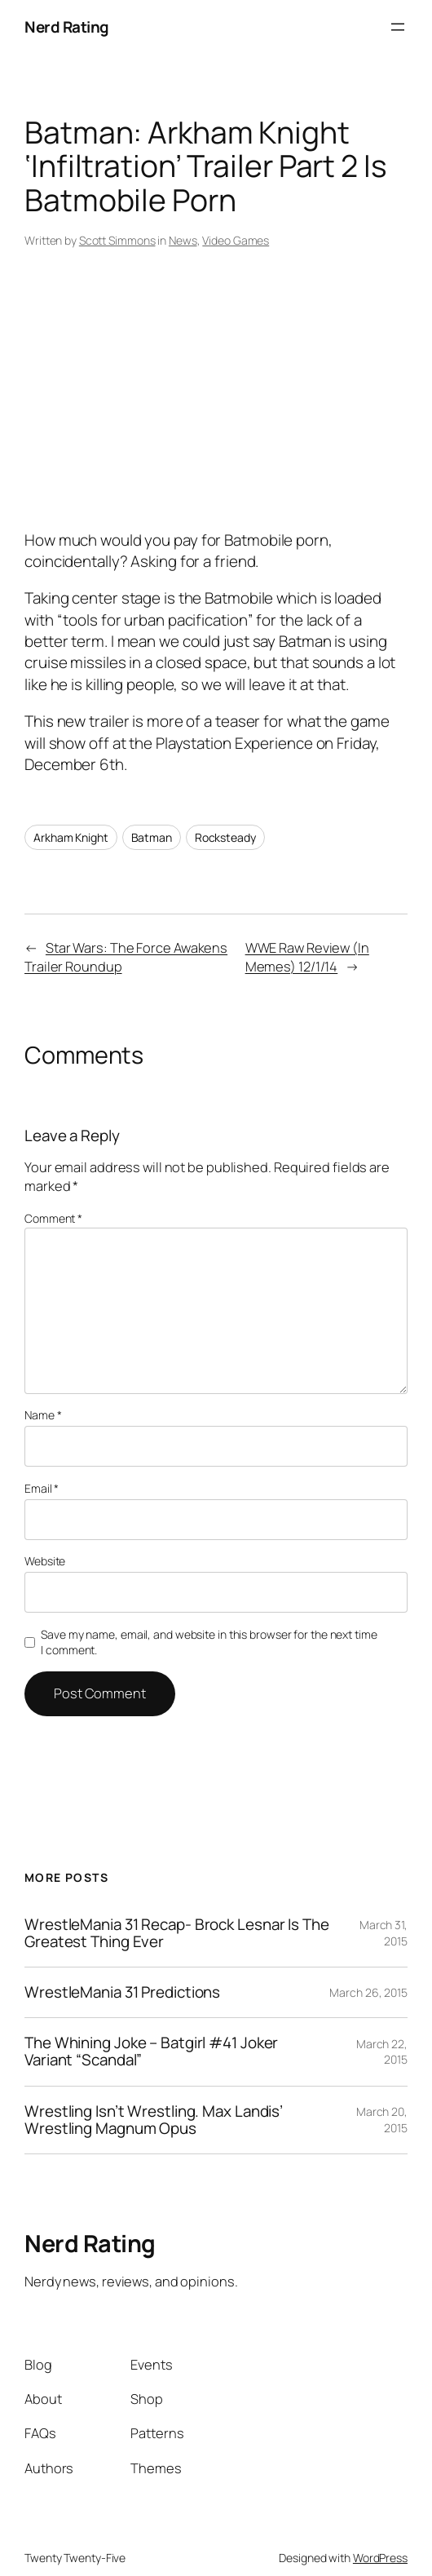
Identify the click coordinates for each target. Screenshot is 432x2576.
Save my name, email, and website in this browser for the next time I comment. (209, 1642)
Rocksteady (225, 837)
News (183, 240)
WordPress (380, 2557)
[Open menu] (398, 27)
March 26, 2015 (368, 1992)
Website (44, 1561)
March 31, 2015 (383, 1933)
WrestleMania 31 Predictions (122, 1992)
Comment (53, 1218)
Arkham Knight (70, 837)
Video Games (235, 240)
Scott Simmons (117, 240)
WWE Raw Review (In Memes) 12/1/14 (307, 957)
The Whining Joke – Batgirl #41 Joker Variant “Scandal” (151, 2051)
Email (41, 1488)
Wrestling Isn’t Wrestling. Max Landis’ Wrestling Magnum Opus (153, 2120)
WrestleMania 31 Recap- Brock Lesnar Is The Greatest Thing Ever (176, 1933)
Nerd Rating (66, 27)
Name (42, 1415)
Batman (151, 837)
